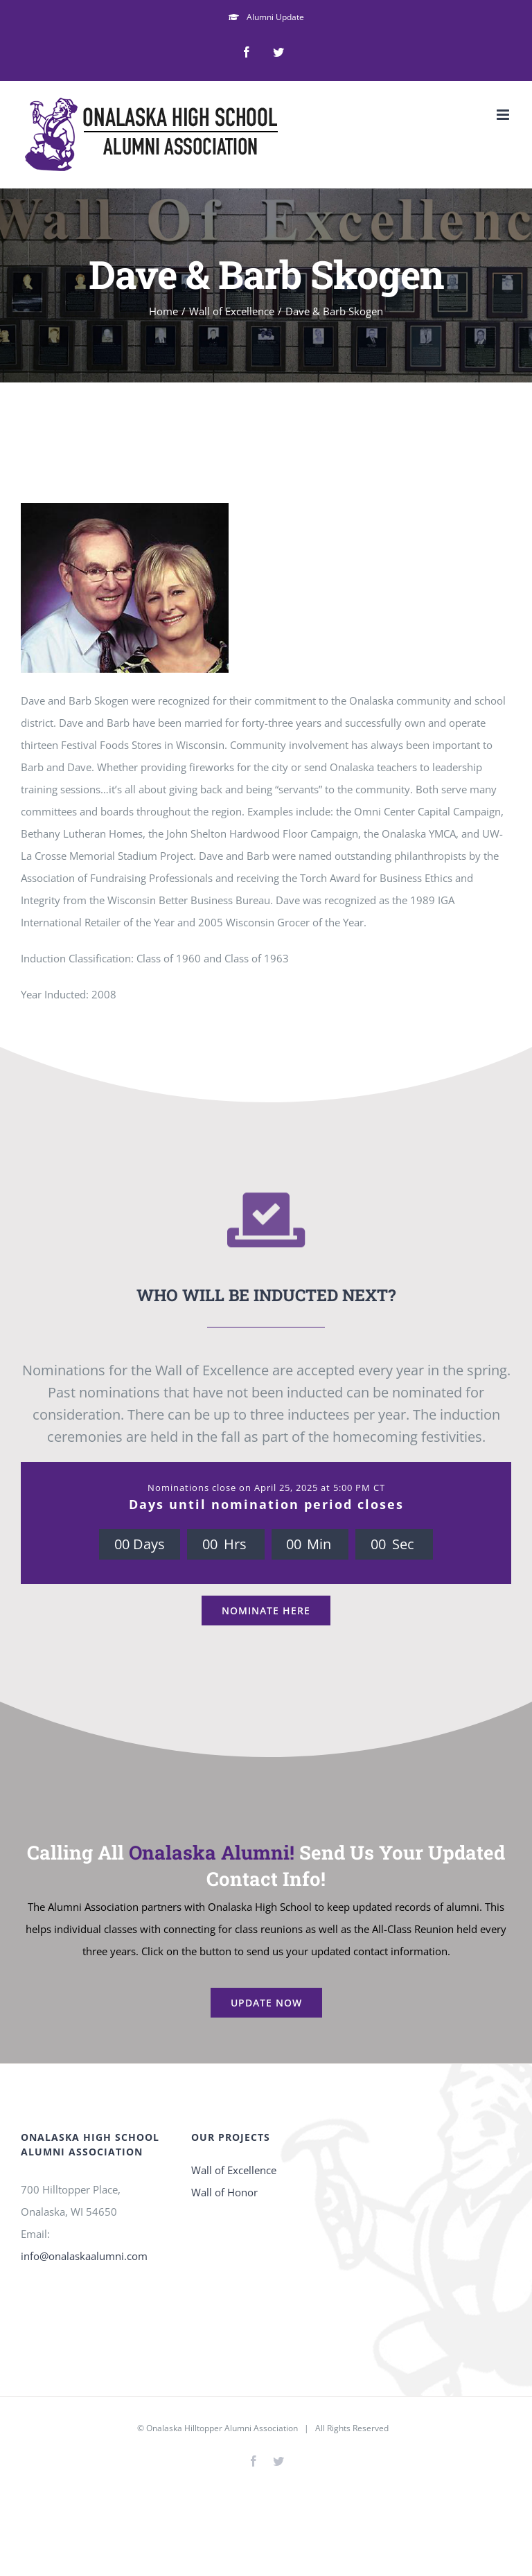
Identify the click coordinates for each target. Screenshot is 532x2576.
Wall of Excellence (233, 2170)
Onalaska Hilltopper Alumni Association (222, 2428)
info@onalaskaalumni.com (84, 2256)
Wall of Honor (224, 2192)
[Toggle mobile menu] (504, 114)
